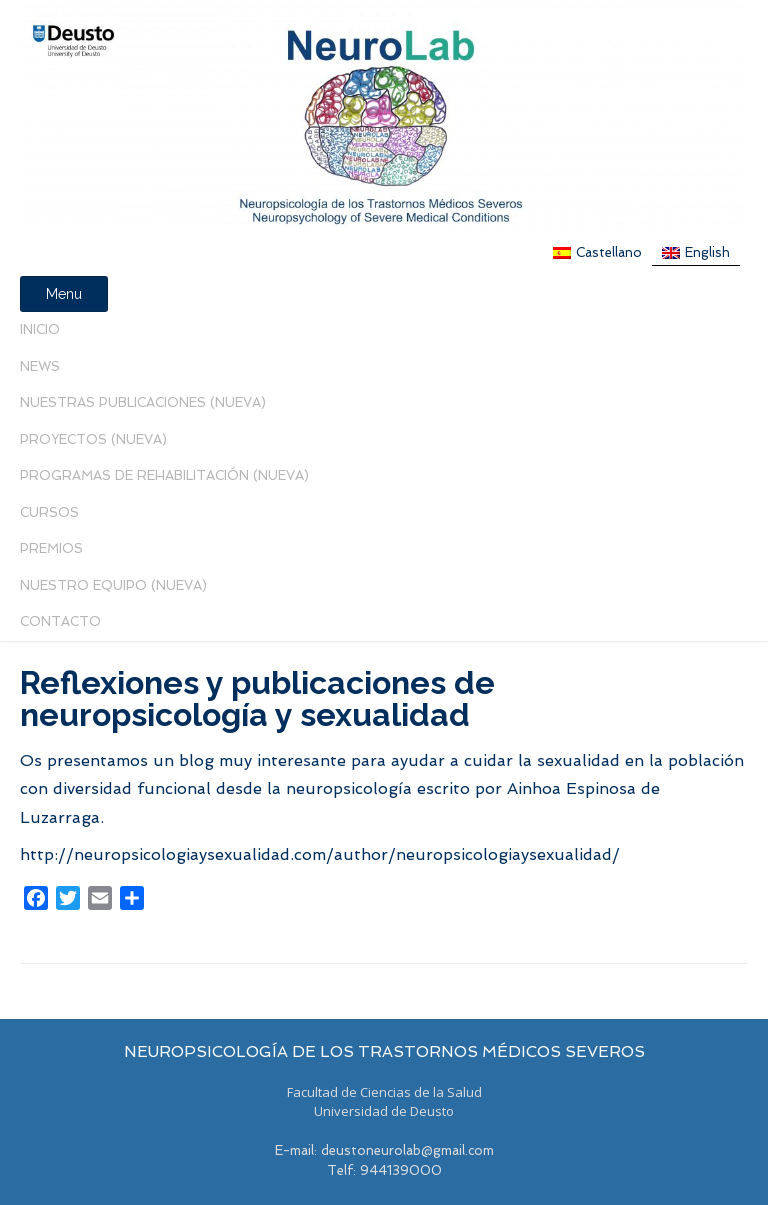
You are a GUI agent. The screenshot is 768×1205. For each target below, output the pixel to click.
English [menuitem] (707, 252)
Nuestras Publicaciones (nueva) (143, 402)
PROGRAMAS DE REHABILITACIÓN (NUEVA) (164, 475)
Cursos (49, 512)
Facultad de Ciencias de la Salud (384, 1092)
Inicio (40, 329)
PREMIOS (51, 548)
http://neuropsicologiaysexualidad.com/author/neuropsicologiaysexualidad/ (320, 854)
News (40, 366)
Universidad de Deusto (384, 1111)
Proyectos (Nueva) (93, 439)
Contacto (60, 621)
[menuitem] (597, 252)
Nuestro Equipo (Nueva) (113, 585)
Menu (64, 294)
